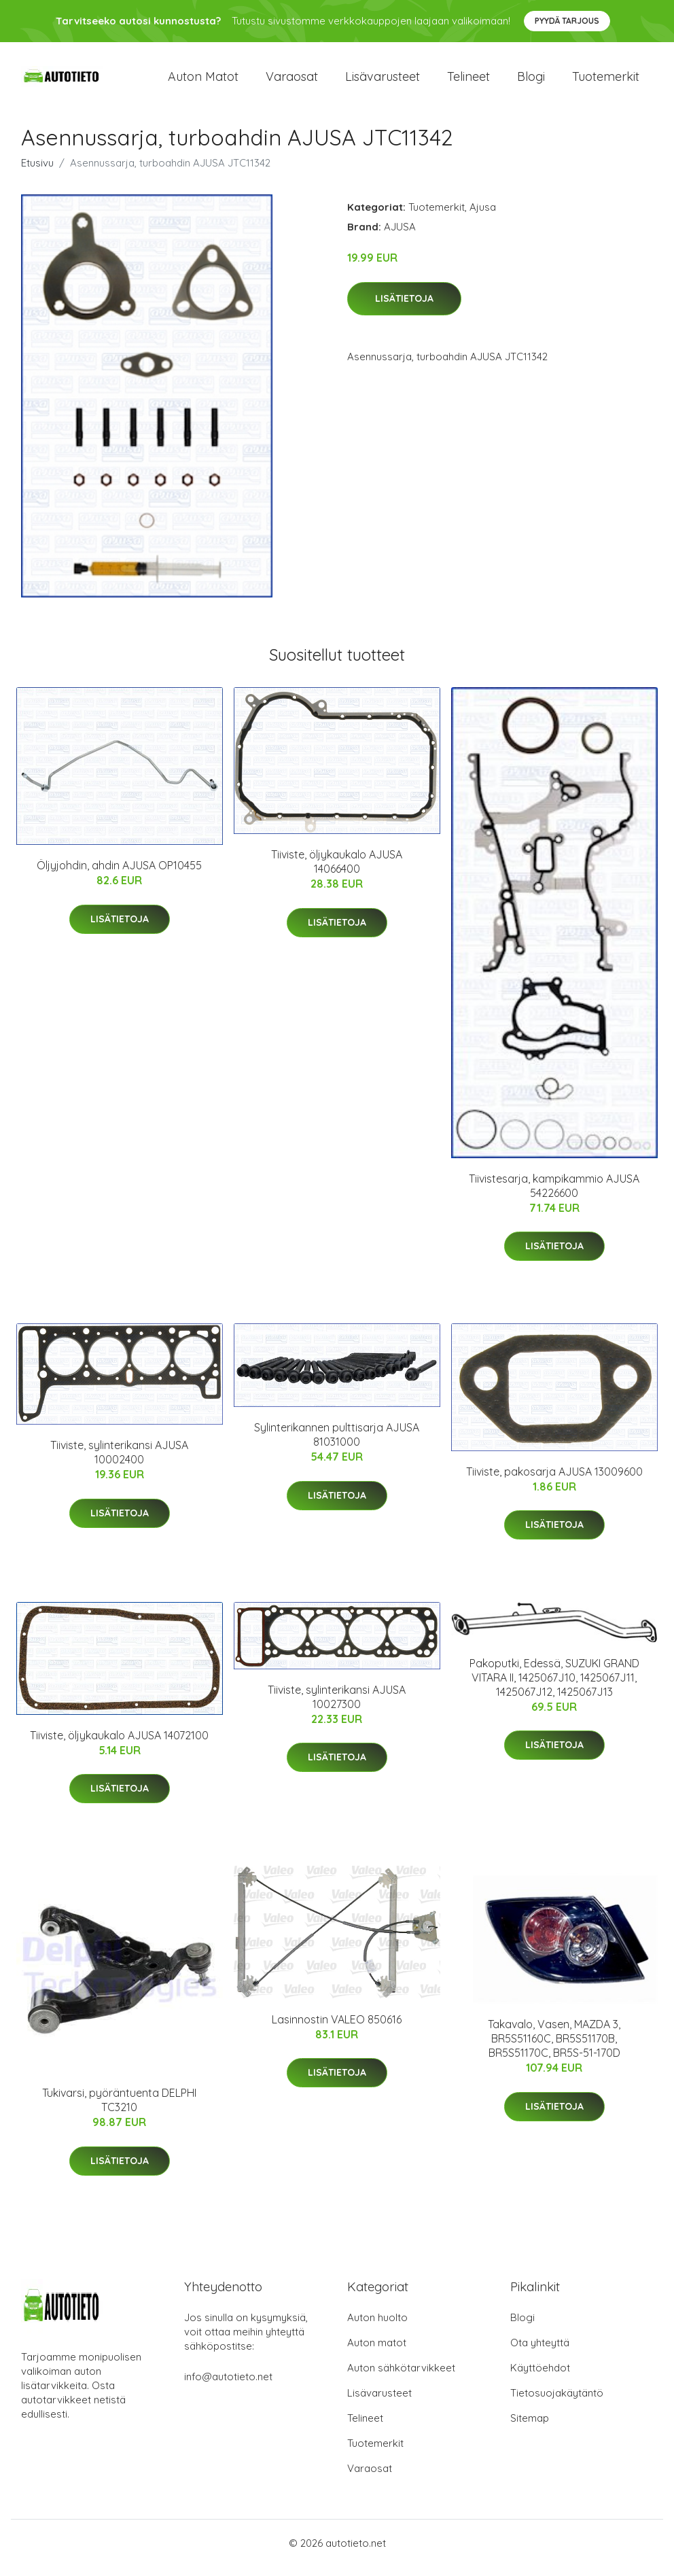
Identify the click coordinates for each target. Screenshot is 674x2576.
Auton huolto (377, 2326)
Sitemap (529, 2427)
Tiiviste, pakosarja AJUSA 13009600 (554, 1481)
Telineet (468, 81)
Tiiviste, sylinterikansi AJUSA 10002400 (119, 1462)
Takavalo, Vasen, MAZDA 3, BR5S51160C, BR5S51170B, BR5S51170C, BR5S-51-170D (554, 2048)
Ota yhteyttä (539, 2352)
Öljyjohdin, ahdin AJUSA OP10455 (119, 875)
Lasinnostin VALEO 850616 (337, 2029)
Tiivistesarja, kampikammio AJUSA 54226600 (554, 1195)
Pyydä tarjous (567, 21)
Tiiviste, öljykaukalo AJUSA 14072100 (119, 1745)
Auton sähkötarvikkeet (401, 2377)
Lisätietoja (404, 308)
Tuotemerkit (605, 81)
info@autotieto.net (228, 2386)
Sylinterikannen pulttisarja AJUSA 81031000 (336, 1444)
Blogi (531, 81)
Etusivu (37, 172)
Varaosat (292, 81)
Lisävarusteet (382, 81)
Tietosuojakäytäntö (556, 2402)
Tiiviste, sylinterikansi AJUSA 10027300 (337, 1706)
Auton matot (203, 81)
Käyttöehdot (540, 2377)
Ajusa (482, 216)
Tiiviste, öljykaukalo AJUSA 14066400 (336, 871)
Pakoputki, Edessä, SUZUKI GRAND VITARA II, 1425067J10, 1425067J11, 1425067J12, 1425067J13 (554, 1687)
